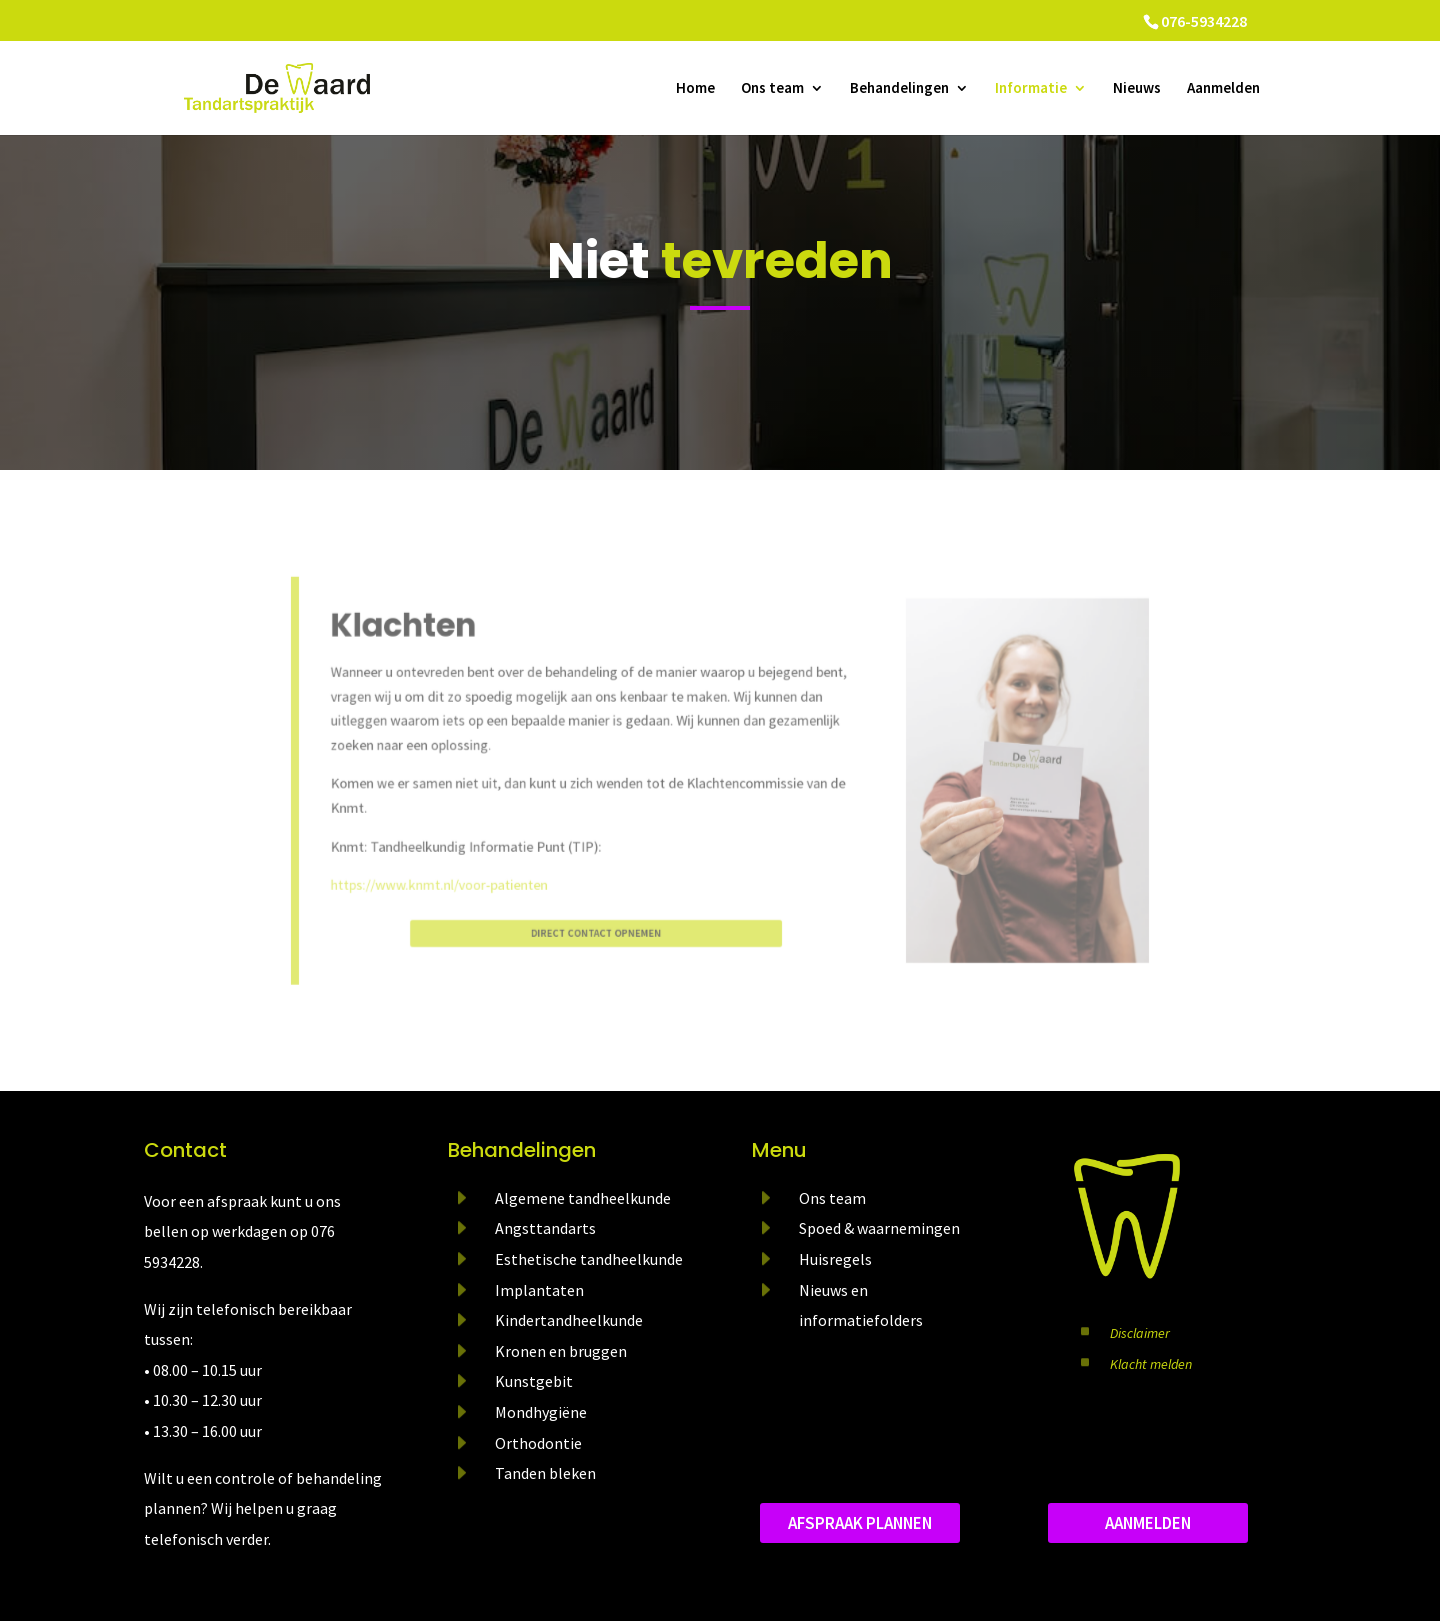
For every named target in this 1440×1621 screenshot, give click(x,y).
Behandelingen (899, 89)
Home (695, 89)
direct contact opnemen (611, 914)
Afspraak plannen (860, 1523)
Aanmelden (1223, 89)
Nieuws (1137, 89)
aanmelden (1148, 1523)
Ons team (772, 89)
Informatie (1031, 89)
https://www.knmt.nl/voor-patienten (474, 872)
